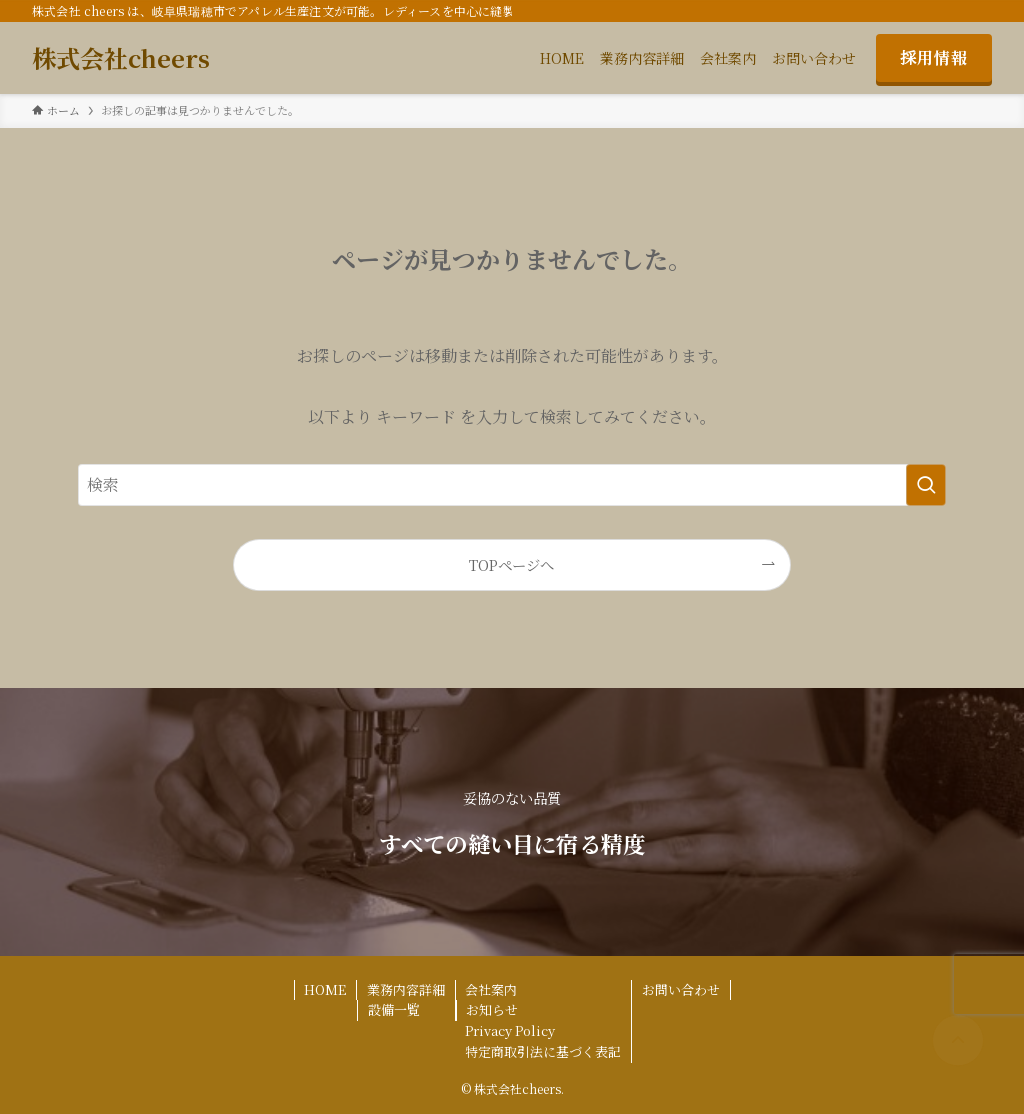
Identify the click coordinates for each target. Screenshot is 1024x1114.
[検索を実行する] (926, 485)
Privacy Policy (510, 1030)
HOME (325, 989)
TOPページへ (511, 564)
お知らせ (492, 1009)
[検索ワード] (512, 485)
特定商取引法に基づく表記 (543, 1051)
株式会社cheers (121, 58)
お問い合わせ (681, 989)
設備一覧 (394, 1009)
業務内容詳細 (406, 989)
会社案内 (491, 989)
